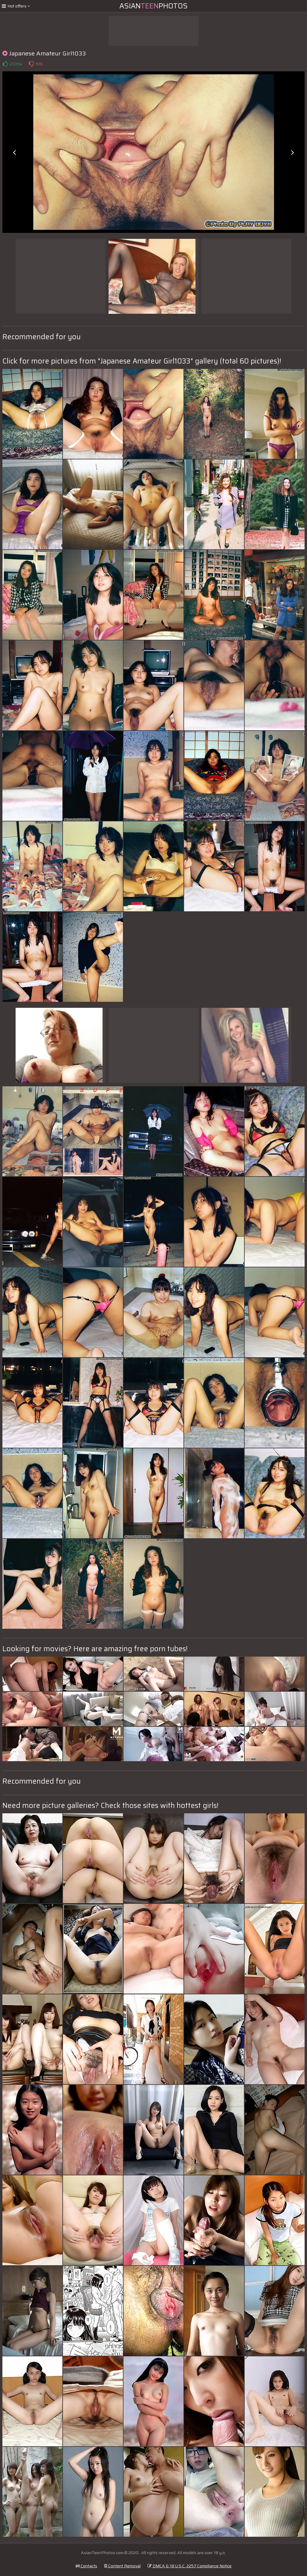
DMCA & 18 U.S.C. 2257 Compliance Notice (189, 2566)
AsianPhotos (153, 6)
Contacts (86, 2566)
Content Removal (122, 2566)
